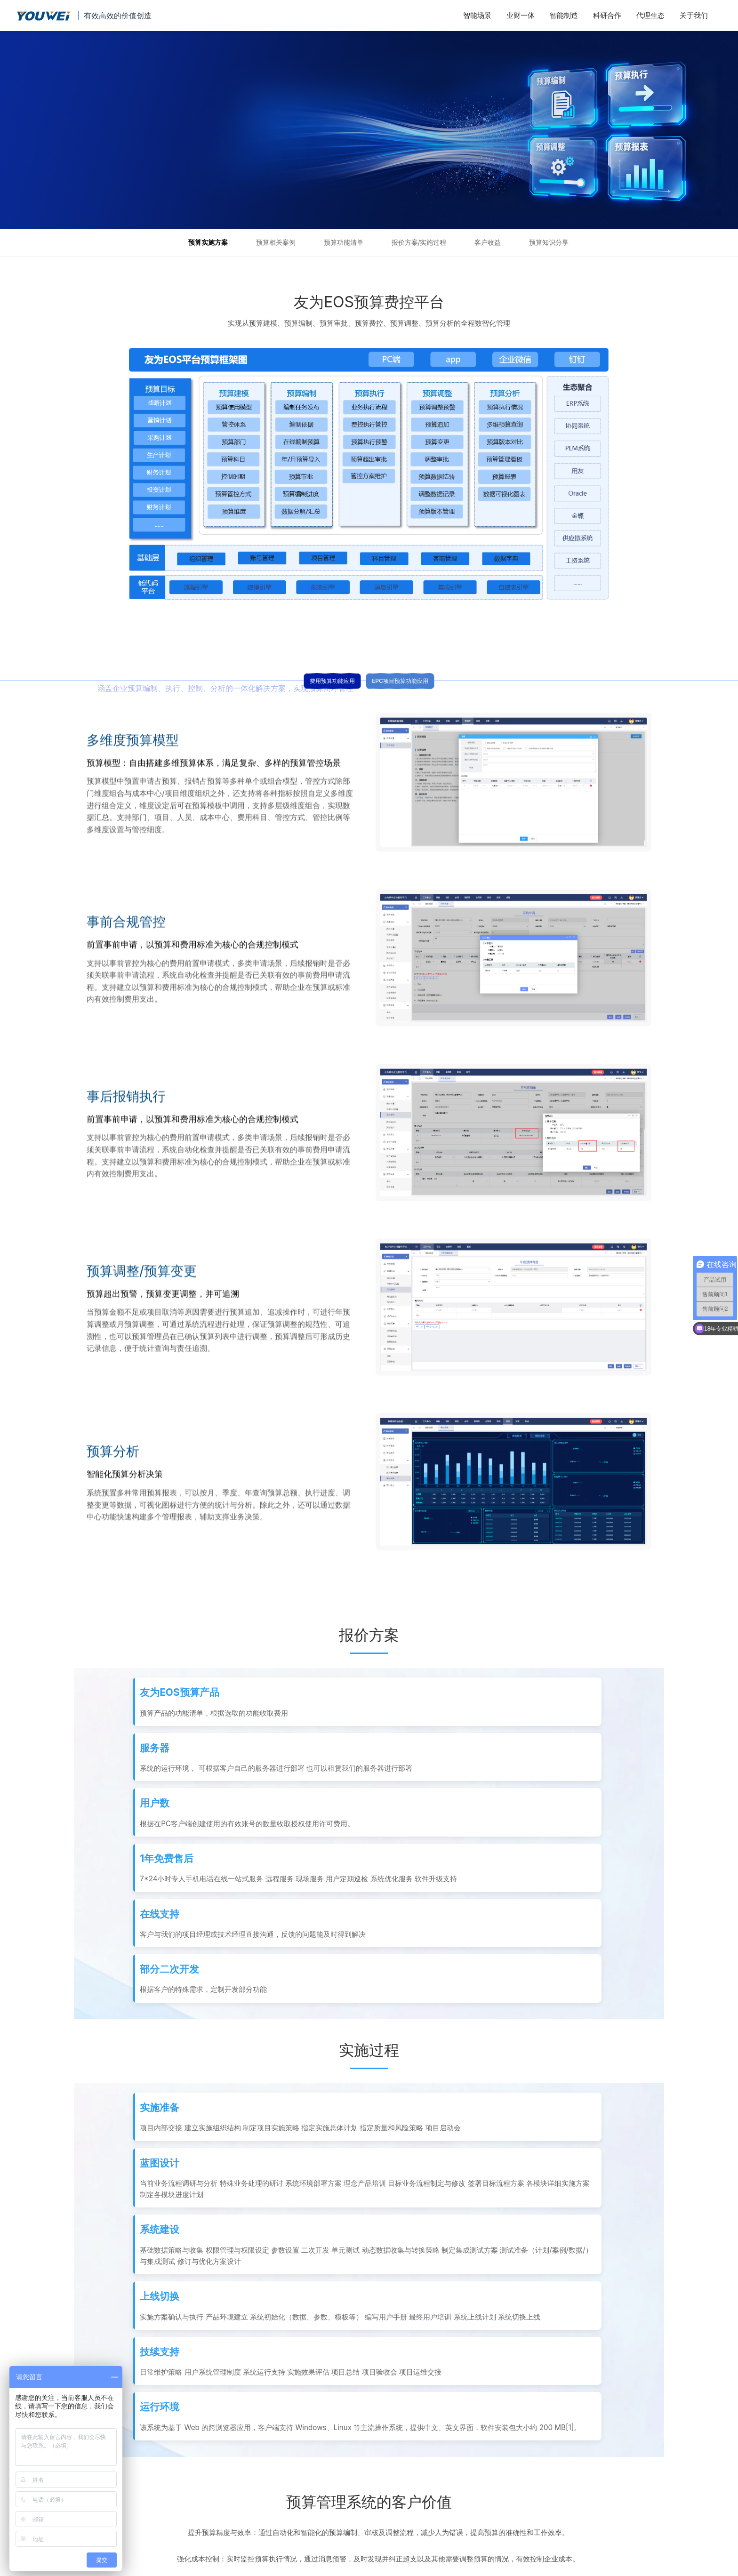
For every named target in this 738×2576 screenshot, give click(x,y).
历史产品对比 (194, 2484)
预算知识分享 (549, 242)
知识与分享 (190, 2470)
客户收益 (487, 242)
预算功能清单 (343, 242)
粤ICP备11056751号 (405, 2569)
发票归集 (124, 2484)
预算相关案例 (276, 242)
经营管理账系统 (267, 2470)
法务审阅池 (127, 2470)
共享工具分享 (263, 2504)
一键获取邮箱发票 (270, 2484)
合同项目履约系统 (270, 2456)
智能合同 (124, 2456)
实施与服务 (190, 2504)
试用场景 (124, 2512)
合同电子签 (127, 2498)
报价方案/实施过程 (419, 242)
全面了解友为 (194, 2456)
